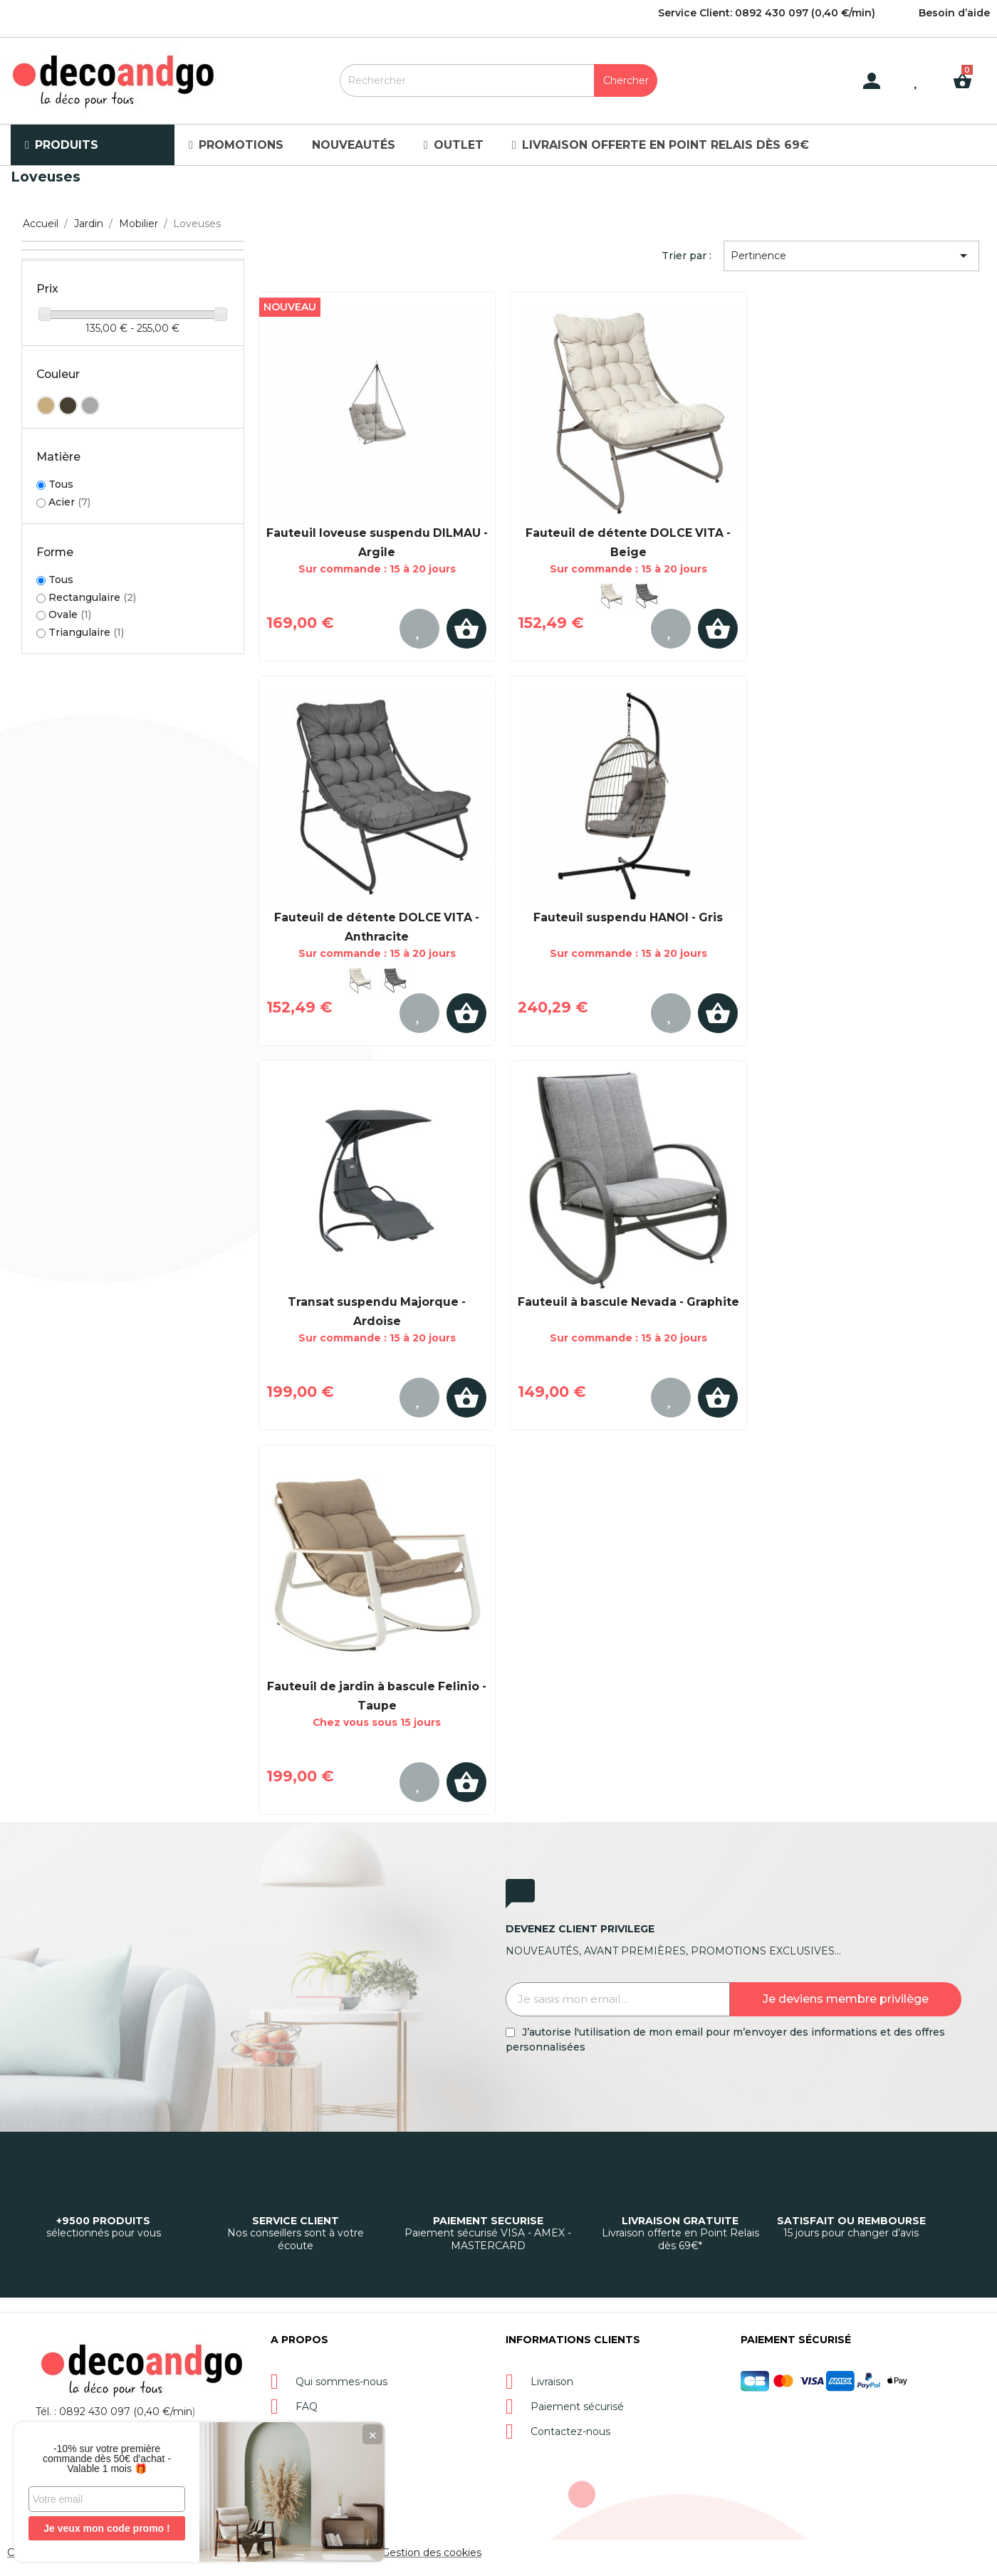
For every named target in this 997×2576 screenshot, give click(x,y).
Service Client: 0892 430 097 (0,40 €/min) (766, 12)
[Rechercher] (499, 80)
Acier (69, 502)
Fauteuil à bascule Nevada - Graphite (628, 1302)
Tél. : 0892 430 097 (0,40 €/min (114, 2411)
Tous (60, 484)
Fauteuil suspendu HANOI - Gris (628, 917)
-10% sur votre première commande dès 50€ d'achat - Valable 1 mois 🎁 (107, 2458)
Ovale (69, 614)
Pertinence (852, 255)
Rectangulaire (92, 597)
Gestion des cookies (431, 2552)
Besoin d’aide (954, 12)
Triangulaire (86, 632)
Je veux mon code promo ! (106, 2528)
